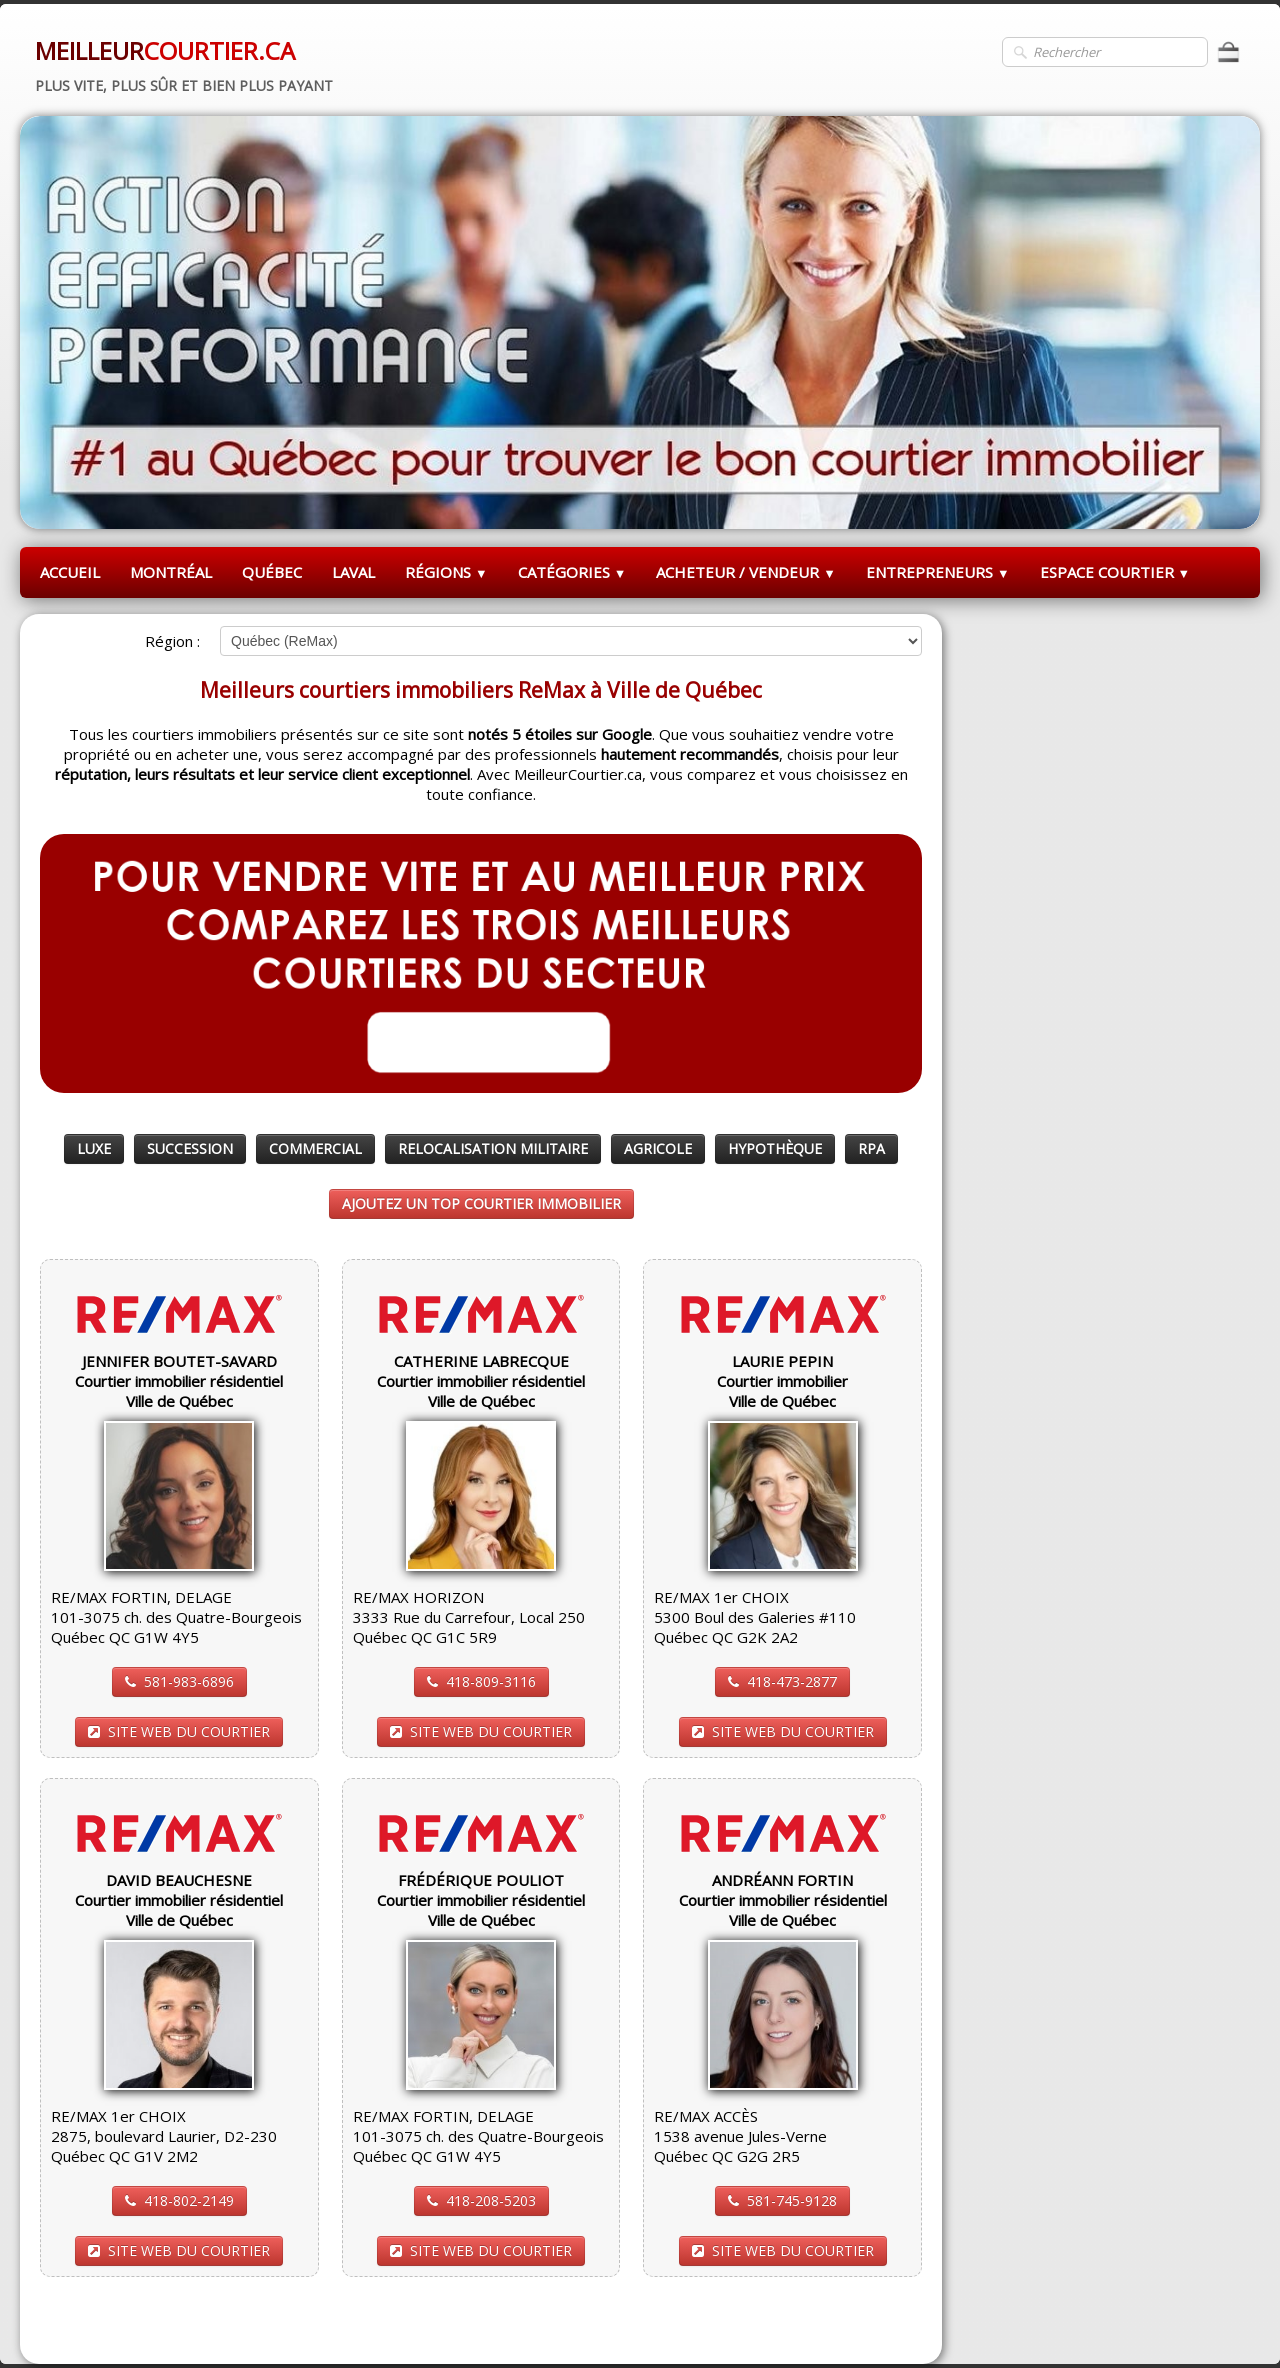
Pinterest (889, 2324)
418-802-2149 (179, 2200)
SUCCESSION (190, 1148)
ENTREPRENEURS (938, 572)
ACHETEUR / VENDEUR (746, 572)
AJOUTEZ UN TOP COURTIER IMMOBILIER (481, 1203)
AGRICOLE (658, 1148)
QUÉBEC (272, 572)
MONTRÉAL (171, 572)
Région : (172, 641)
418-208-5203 (481, 2200)
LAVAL (353, 572)
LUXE (94, 1148)
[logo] (184, 63)
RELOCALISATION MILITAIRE (493, 1148)
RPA (871, 1148)
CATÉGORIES (572, 572)
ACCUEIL (70, 572)
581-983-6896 (179, 1681)
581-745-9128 (782, 2200)
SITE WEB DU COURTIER (179, 1731)
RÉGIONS (446, 572)
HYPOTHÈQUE (775, 1148)
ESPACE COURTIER (1115, 572)
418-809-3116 (481, 1681)
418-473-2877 (782, 1681)
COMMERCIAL (315, 1148)
